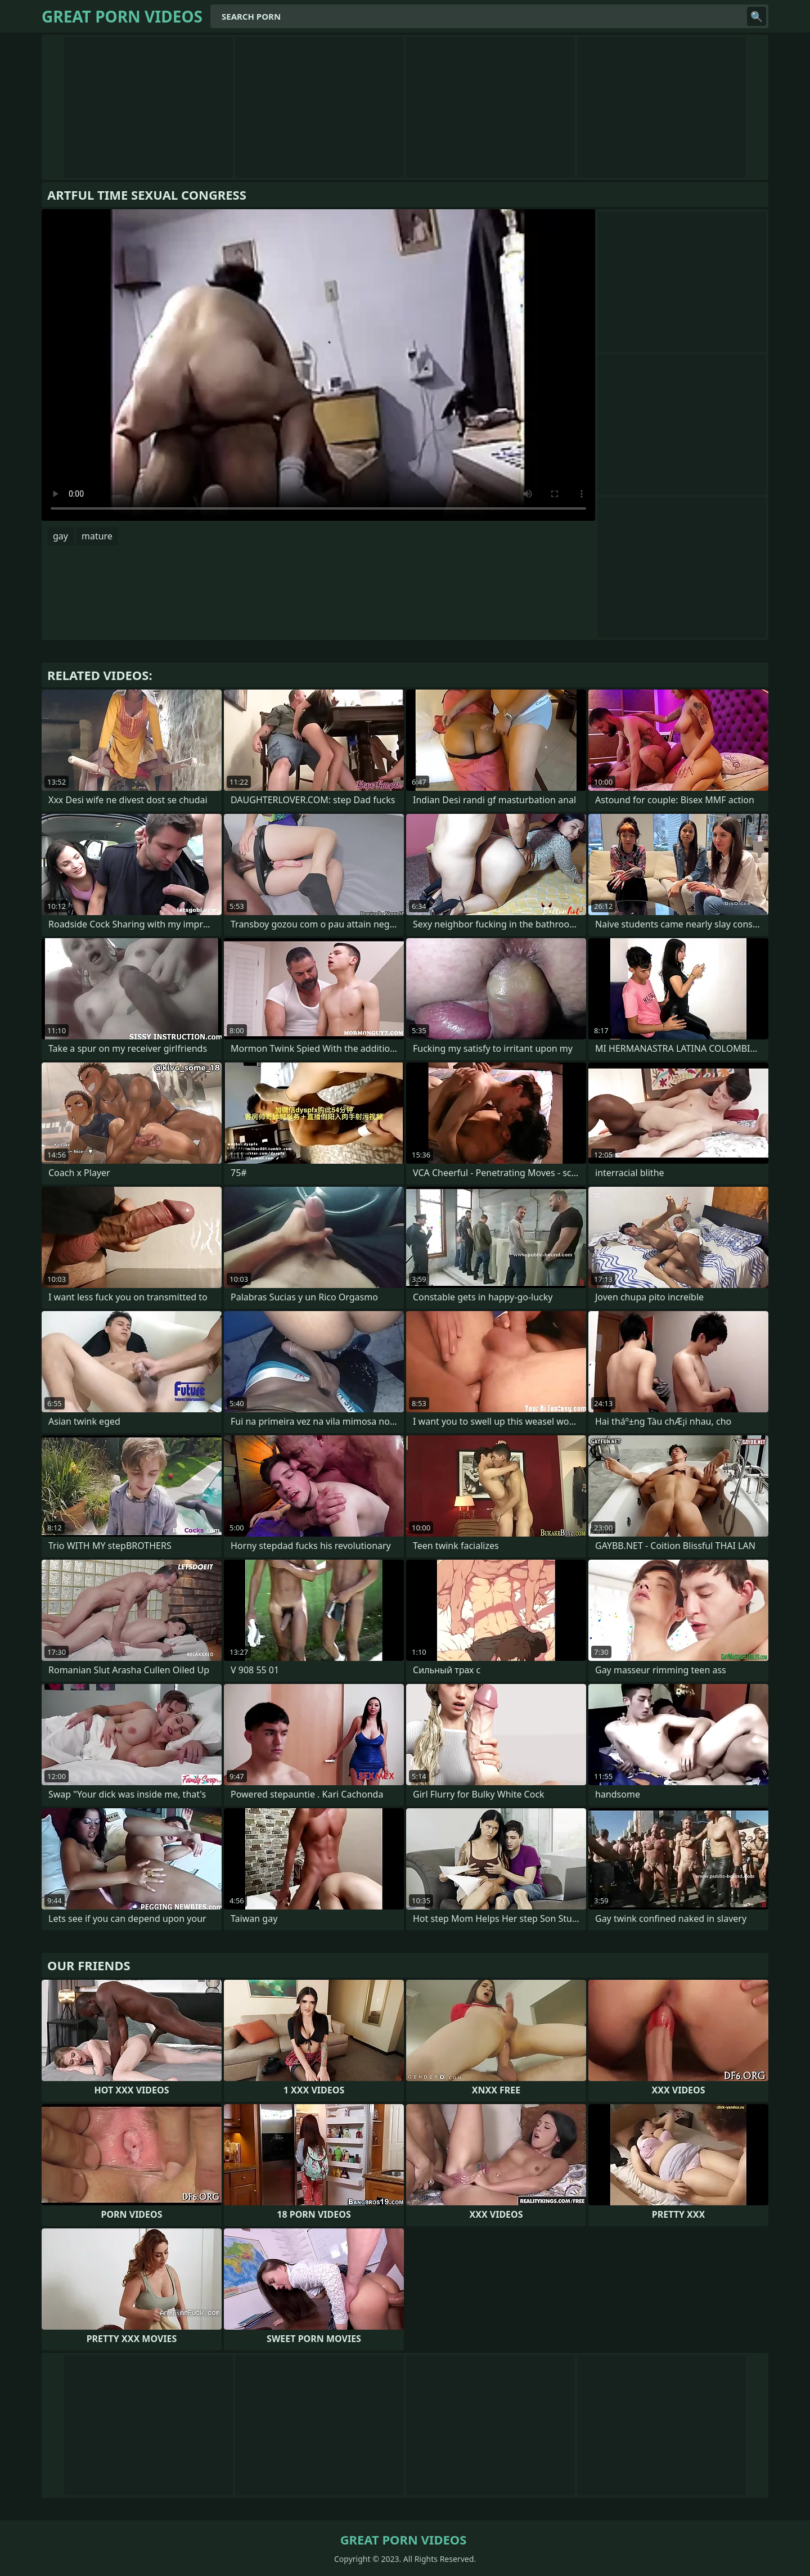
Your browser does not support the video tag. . (318, 365)
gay (60, 536)
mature (97, 536)
